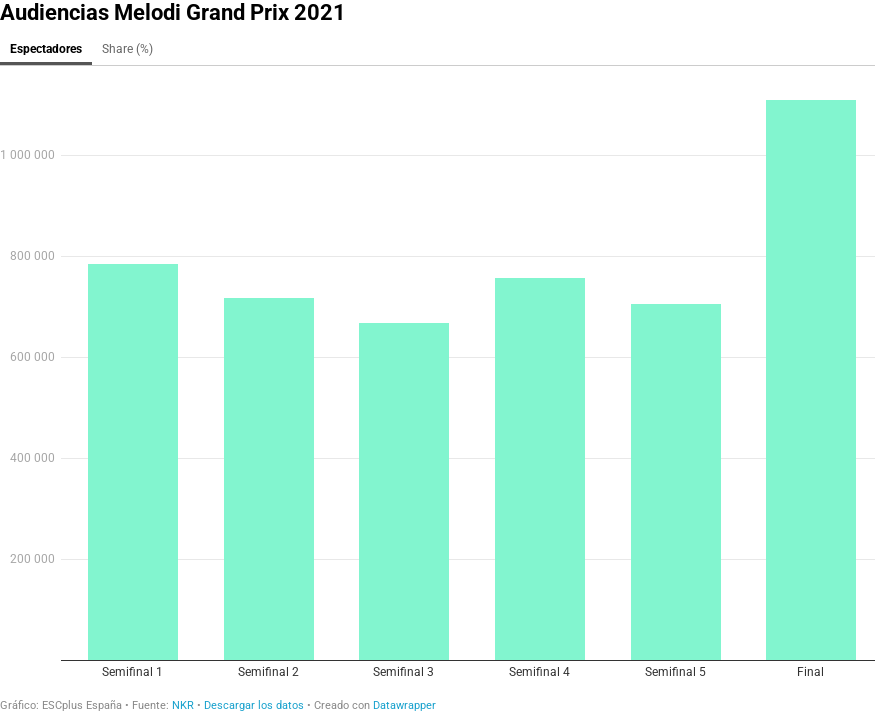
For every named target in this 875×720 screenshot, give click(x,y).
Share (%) (127, 49)
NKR (183, 705)
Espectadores (46, 49)
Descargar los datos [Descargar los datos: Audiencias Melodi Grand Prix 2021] (254, 705)
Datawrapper (404, 705)
